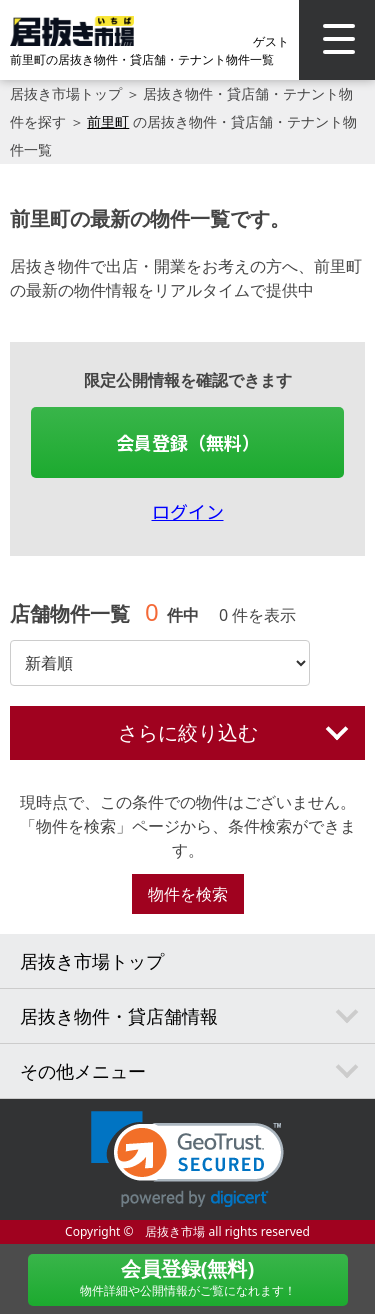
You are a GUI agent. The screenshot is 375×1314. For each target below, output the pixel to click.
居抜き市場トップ (66, 93)
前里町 (108, 121)
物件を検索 (188, 894)
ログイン (188, 511)
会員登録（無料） (188, 442)
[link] (187, 1159)
